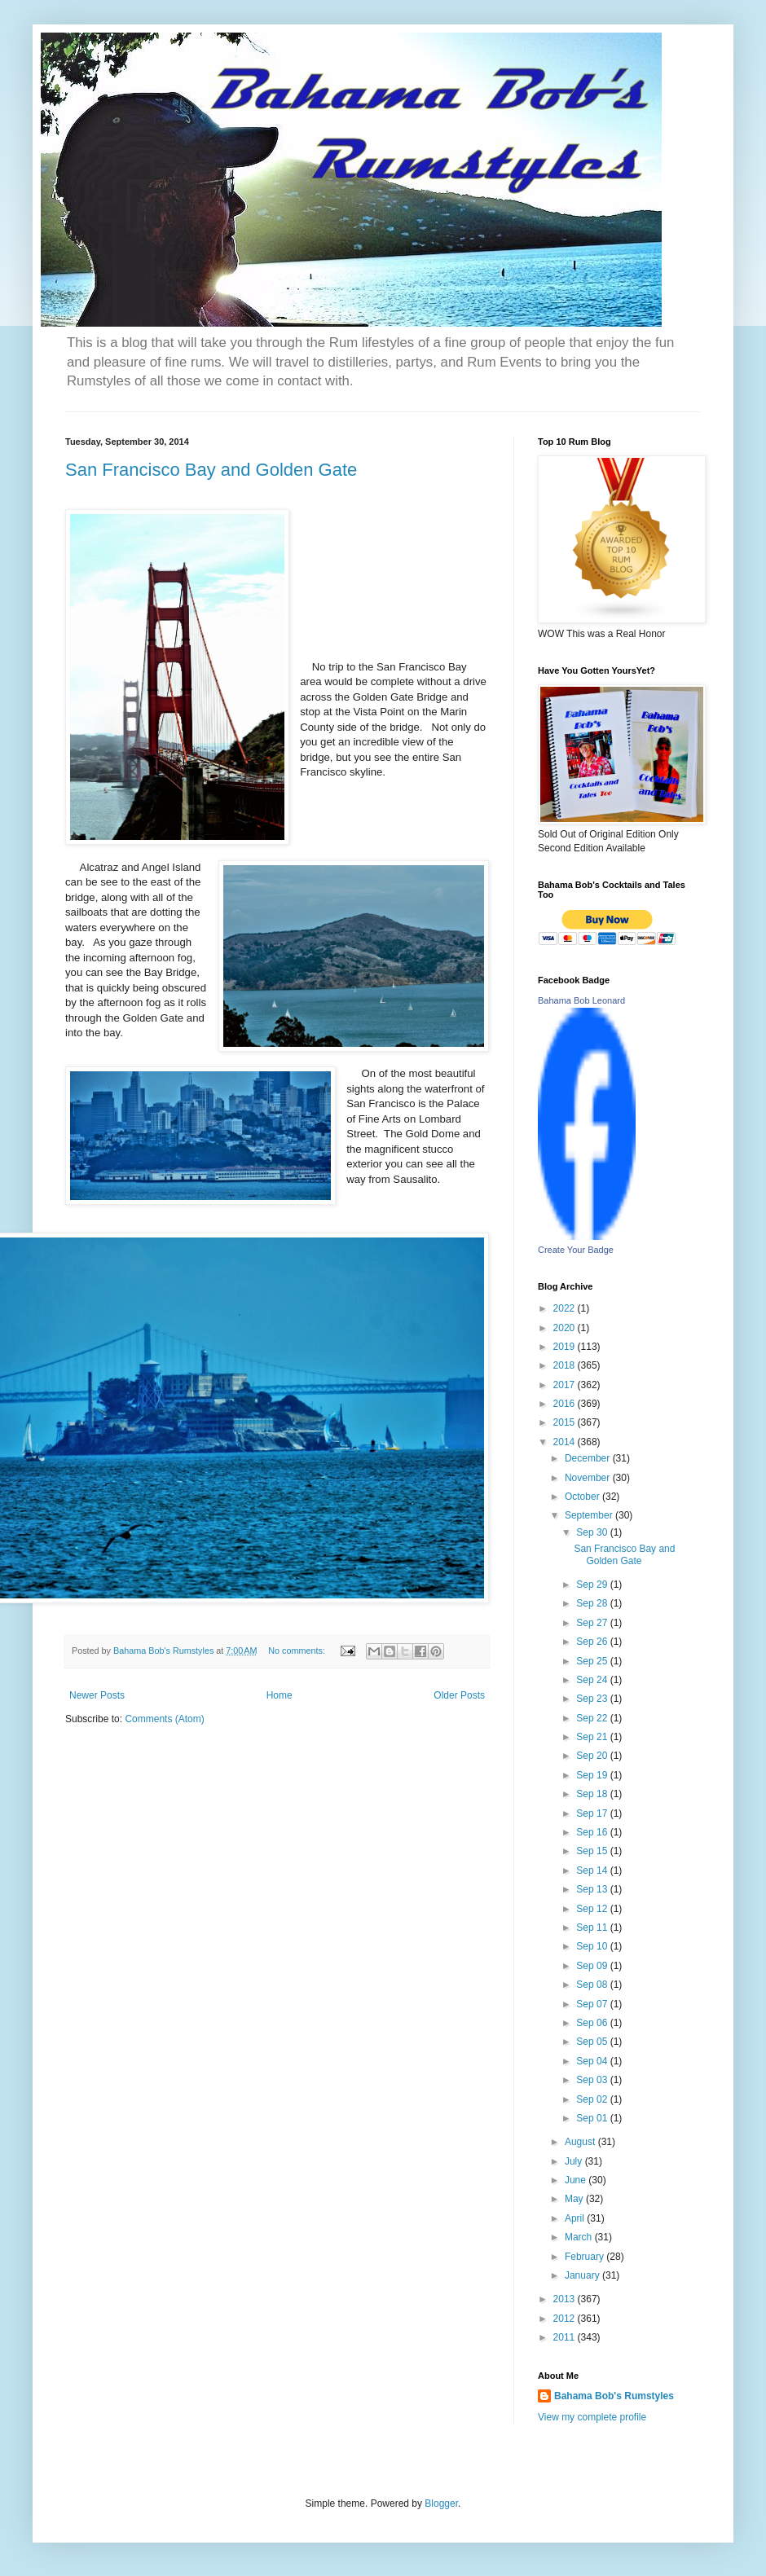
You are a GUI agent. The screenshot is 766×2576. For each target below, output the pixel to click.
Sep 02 (593, 2099)
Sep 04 (593, 2061)
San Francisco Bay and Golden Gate (211, 469)
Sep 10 (593, 1946)
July (575, 2161)
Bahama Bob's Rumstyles (614, 2396)
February (585, 2256)
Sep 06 (593, 2023)
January (583, 2275)
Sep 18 (593, 1794)
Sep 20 (593, 1755)
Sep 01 (593, 2118)
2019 (565, 1346)
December (589, 1458)
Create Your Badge (576, 1250)
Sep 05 (593, 2041)
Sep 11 (593, 1927)
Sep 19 (593, 1775)
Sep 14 (593, 1870)
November (589, 1478)
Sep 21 (593, 1737)
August (581, 2141)
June (576, 2180)
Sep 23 (593, 1698)
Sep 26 (593, 1641)
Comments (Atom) (164, 1719)
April (576, 2218)
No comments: (298, 1650)
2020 (565, 1328)
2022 (565, 1308)
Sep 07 (593, 2004)
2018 (565, 1365)
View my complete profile (592, 2417)
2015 (565, 1422)
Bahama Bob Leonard (581, 1000)
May (575, 2199)
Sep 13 (593, 1889)
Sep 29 (593, 1584)
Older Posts (459, 1695)
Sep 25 (593, 1661)
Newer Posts (97, 1695)
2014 (565, 1442)
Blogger (441, 2503)
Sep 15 (593, 1851)
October (583, 1496)
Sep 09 (593, 1966)
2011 (565, 2337)
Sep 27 (593, 1623)
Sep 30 (593, 1532)
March (580, 2237)
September (590, 1515)
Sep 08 (593, 1984)
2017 (565, 1385)
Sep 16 (593, 1832)
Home (279, 1695)
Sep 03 (593, 2080)
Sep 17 (593, 1813)
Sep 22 (593, 1718)
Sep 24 (593, 1680)
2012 (565, 2318)
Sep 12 (593, 1908)
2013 (565, 2299)
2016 (565, 1403)
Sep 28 (593, 1603)
